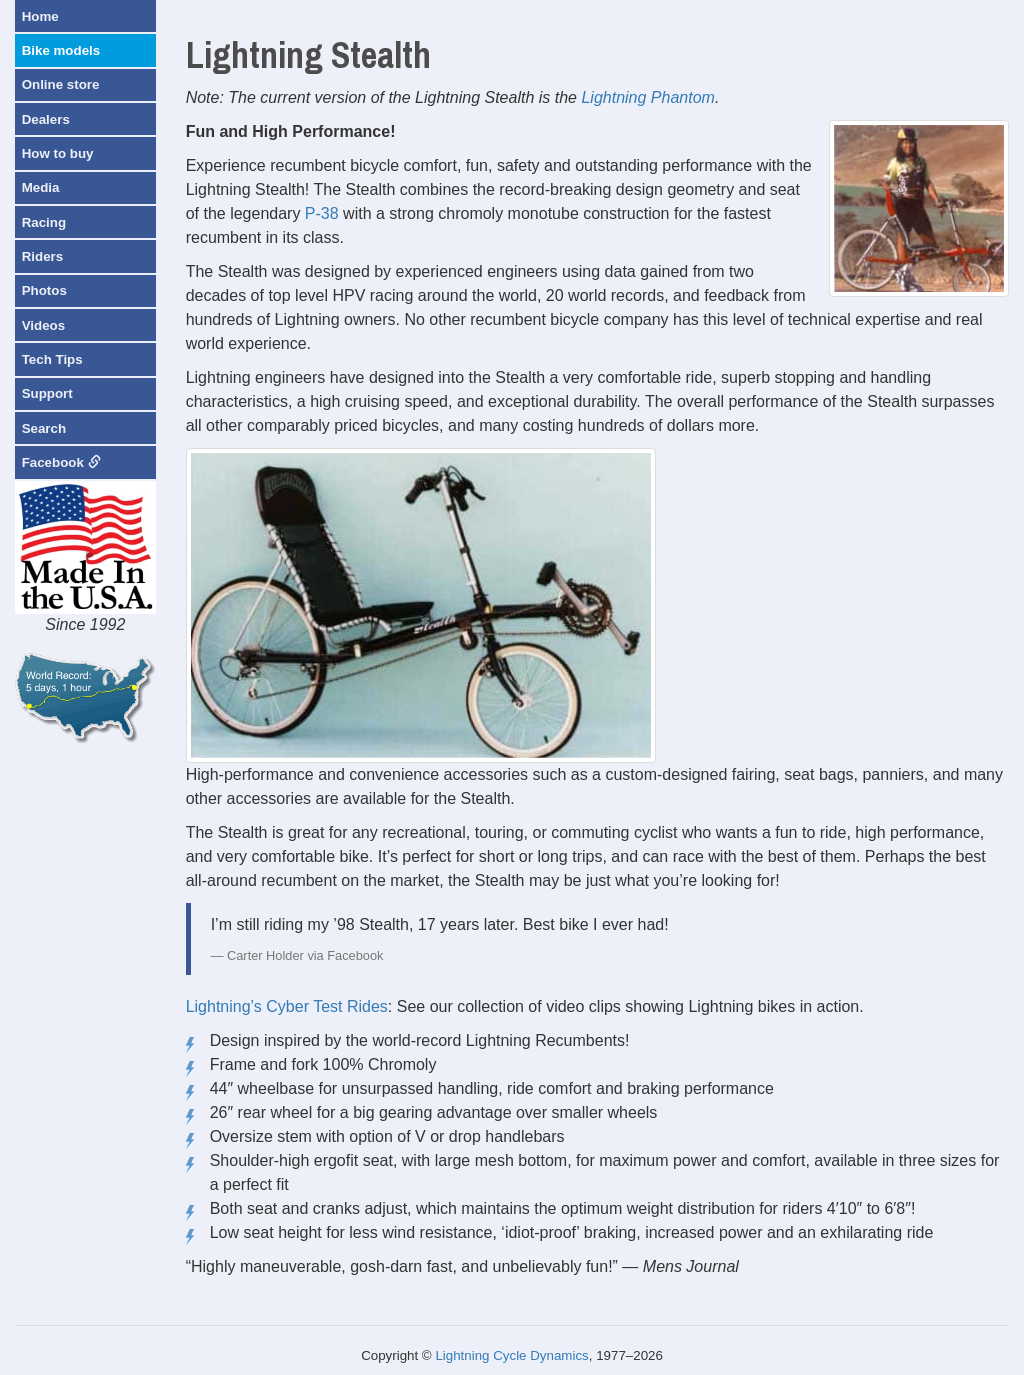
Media (41, 187)
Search (44, 428)
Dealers (46, 119)
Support (47, 393)
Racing (44, 222)
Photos (44, 290)
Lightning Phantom (647, 97)
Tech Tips (52, 359)
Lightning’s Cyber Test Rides (287, 1006)
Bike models (61, 50)
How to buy (58, 153)
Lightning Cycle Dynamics (511, 1355)
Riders (42, 256)
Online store (61, 84)
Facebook (61, 462)
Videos (43, 325)
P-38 (322, 213)
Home (40, 16)
